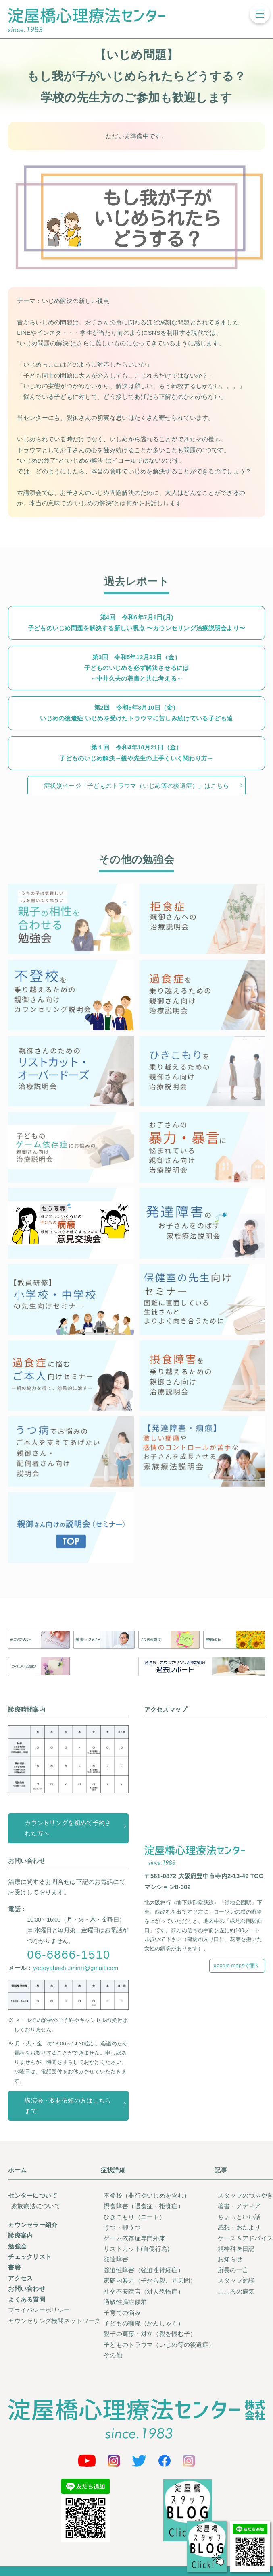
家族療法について (35, 2206)
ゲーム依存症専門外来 (134, 2238)
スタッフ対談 (236, 2280)
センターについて (32, 2195)
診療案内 (20, 2235)
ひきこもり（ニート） (134, 2217)
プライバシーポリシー (39, 2310)
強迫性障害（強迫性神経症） (144, 2270)
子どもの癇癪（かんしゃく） (144, 2323)
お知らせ (230, 2259)
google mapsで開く (237, 1965)
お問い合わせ (26, 2288)
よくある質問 (26, 2299)
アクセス (20, 2278)
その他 (113, 2355)
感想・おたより (239, 2227)
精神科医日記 (236, 2249)
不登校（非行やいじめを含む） (147, 2195)
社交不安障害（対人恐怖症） (144, 2291)
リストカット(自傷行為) (136, 2249)
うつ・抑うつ (122, 2227)
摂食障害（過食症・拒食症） (144, 2206)
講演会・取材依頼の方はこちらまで (68, 2105)
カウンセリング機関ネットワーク (54, 2321)
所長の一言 (233, 2270)
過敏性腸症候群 (125, 2302)
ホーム (17, 2170)
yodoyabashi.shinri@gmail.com (76, 1968)
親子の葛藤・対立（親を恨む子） (150, 2334)
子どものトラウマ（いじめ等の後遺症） (159, 2344)
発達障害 (116, 2259)
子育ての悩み (122, 2313)
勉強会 (17, 2246)
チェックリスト (29, 2257)
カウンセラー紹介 (32, 2225)
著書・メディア (239, 2206)
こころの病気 (236, 2291)
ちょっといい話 (239, 2217)
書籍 (14, 2267)
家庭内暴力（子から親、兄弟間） (150, 2280)
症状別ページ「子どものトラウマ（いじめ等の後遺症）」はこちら (136, 786)
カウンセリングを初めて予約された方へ (68, 1828)
